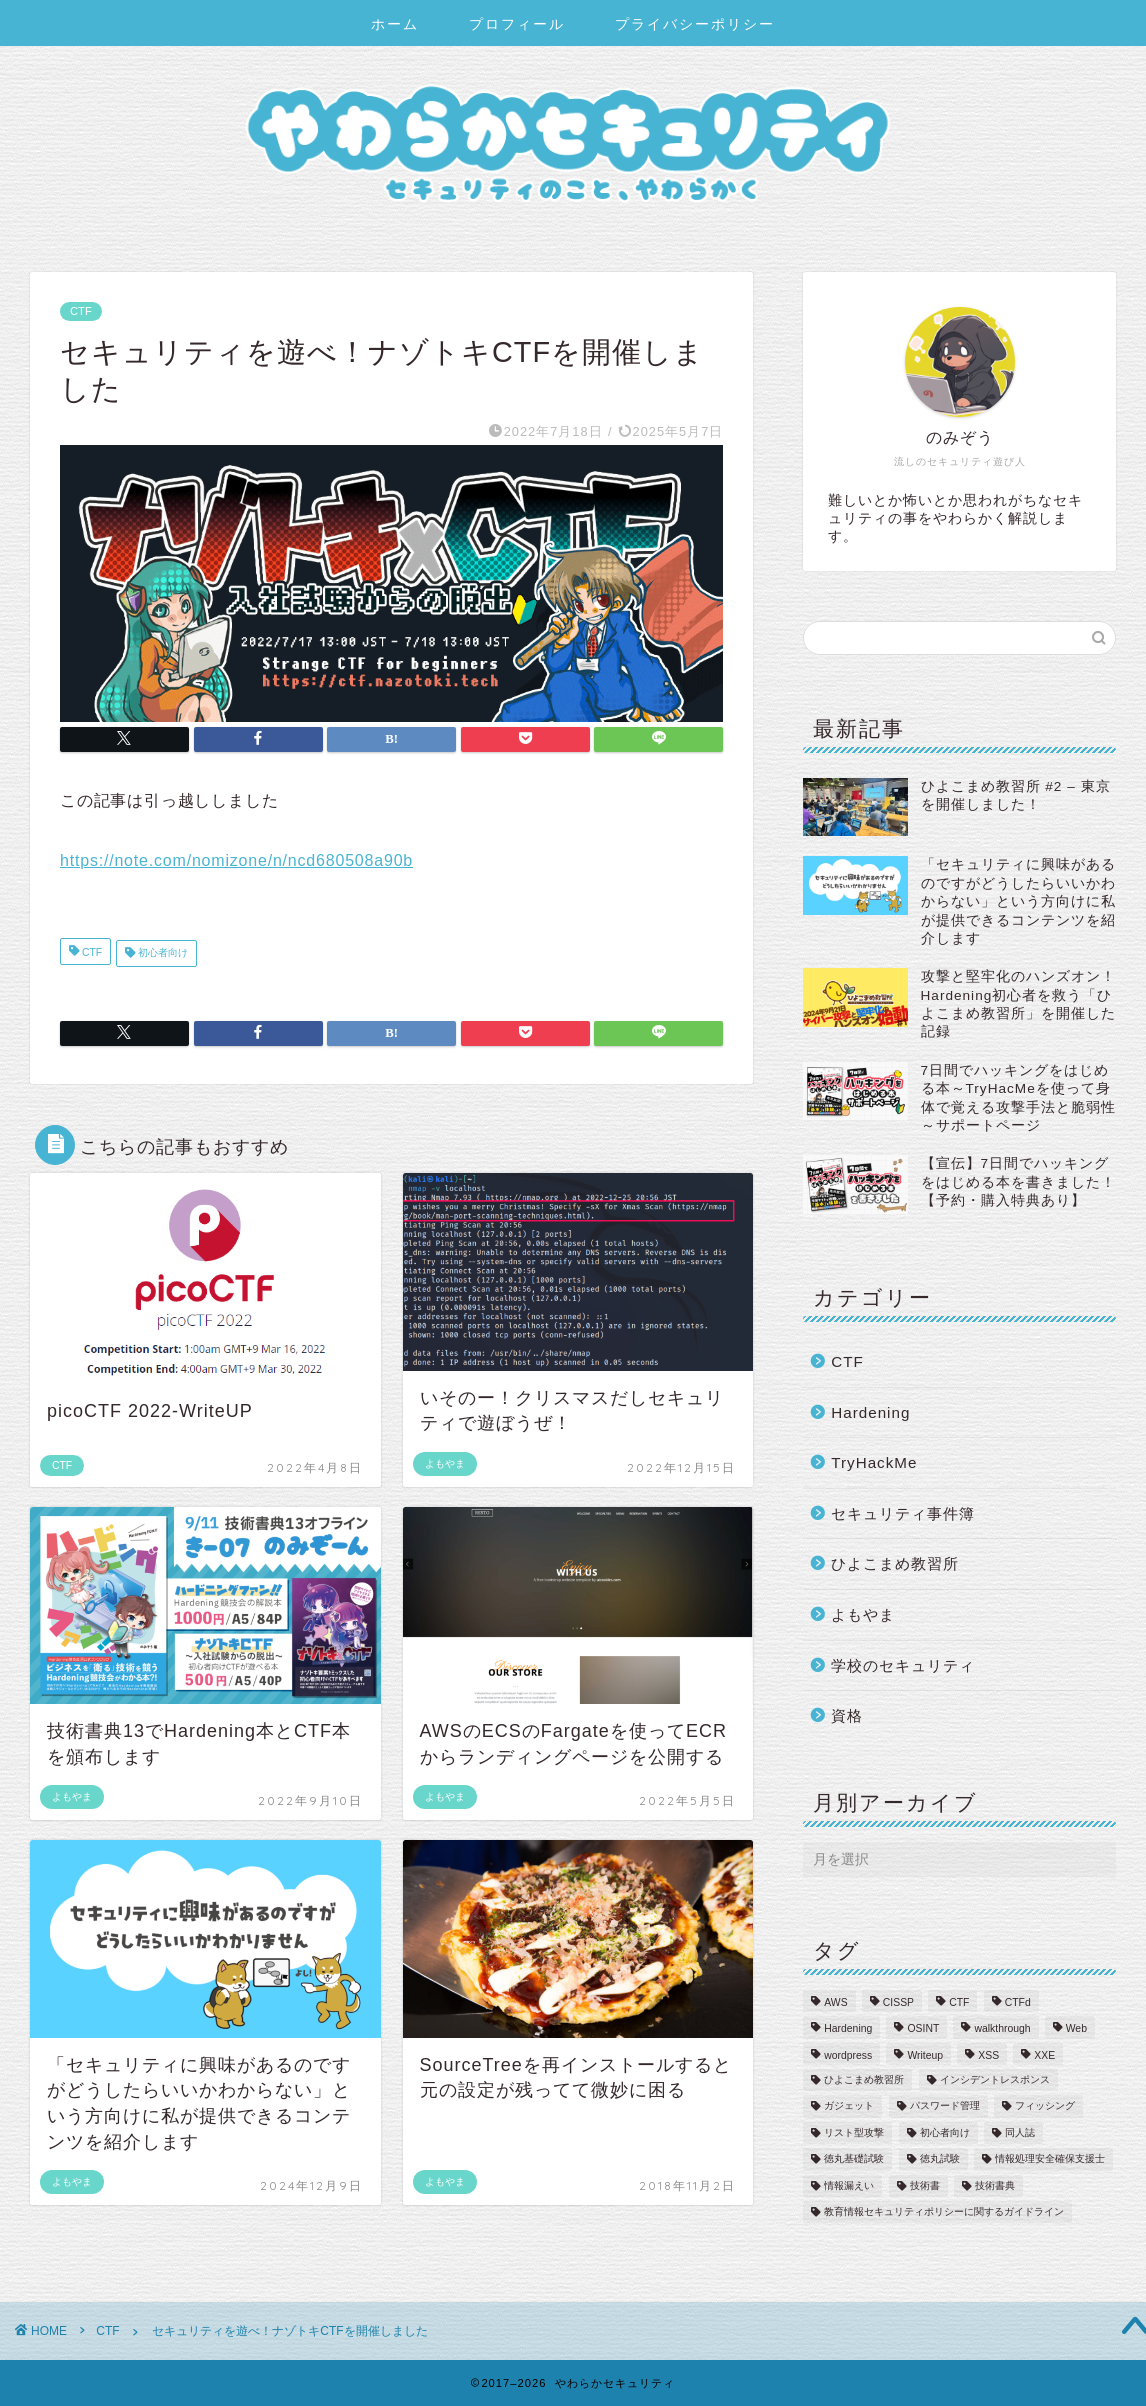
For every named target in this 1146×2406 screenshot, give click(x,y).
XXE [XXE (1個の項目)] (1044, 2055)
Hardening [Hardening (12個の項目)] (848, 2029)
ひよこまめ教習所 (895, 1563)
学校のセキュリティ (903, 1665)
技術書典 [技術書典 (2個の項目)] (995, 2185)
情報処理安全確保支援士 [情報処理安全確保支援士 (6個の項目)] (1050, 2159)
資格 (847, 1715)
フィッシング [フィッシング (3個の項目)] (1045, 2106)
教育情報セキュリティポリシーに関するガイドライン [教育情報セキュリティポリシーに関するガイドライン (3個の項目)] (944, 2211)
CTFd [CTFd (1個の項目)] (1018, 2002)
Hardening (870, 1412)
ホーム (395, 24)
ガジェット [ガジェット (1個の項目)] (849, 2106)
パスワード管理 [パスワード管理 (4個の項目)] (945, 2106)
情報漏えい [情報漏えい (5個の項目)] (849, 2185)
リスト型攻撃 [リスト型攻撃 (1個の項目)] (854, 2132)
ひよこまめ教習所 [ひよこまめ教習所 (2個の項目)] (864, 2079)
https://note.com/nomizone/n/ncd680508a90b (236, 860)
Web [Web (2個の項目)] (1076, 2029)
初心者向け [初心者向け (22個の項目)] (945, 2132)
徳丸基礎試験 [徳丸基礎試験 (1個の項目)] (854, 2159)
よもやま (863, 1614)
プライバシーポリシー (695, 24)
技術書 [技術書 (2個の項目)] (925, 2185)
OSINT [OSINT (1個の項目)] (923, 2029)
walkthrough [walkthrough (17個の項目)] (1002, 2029)
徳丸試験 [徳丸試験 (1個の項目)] (940, 2159)
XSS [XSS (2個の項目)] (988, 2055)
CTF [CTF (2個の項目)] (959, 2002)
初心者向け (161, 953)
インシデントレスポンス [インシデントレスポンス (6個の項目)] (995, 2079)
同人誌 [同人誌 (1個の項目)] (1020, 2132)
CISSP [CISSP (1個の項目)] (898, 2002)
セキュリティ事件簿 (903, 1513)
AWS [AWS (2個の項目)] (835, 2002)
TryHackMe (874, 1462)
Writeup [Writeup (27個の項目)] (925, 2055)
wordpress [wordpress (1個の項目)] (848, 2055)
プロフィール (517, 24)
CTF (81, 312)
